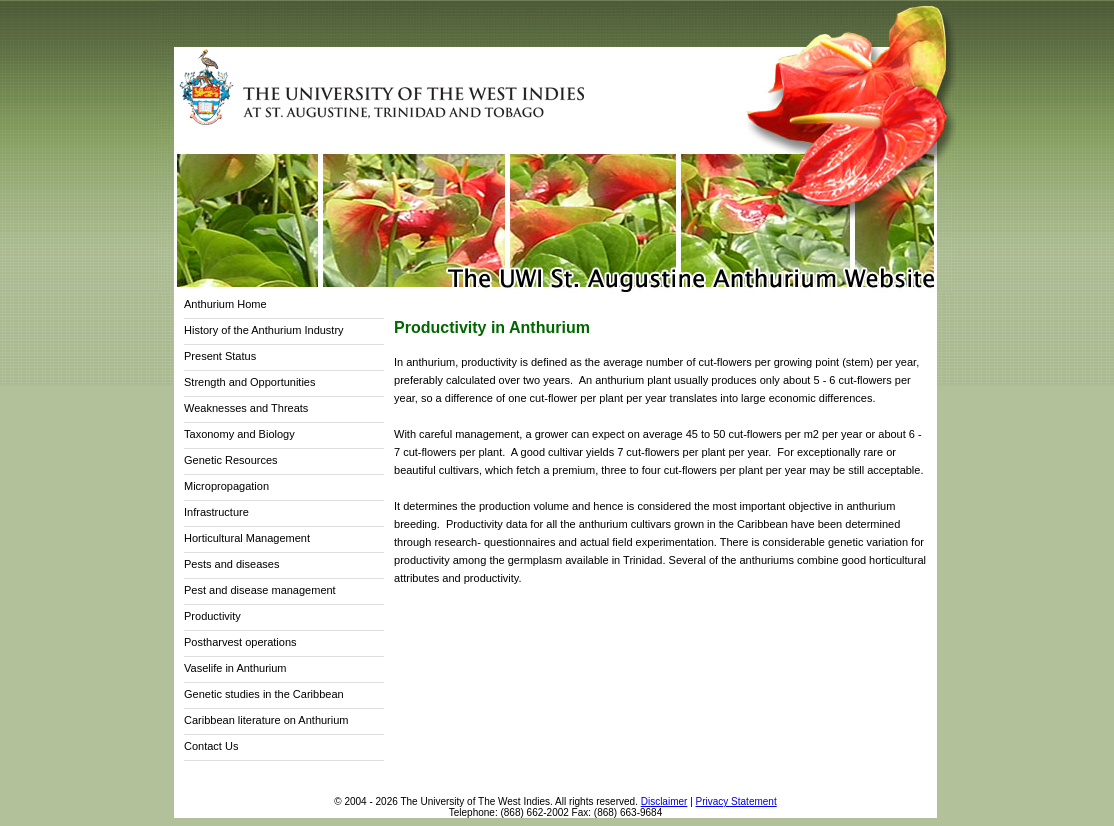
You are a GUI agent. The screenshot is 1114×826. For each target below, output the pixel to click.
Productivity (212, 616)
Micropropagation (226, 486)
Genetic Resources (231, 460)
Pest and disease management (260, 590)
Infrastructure (216, 512)
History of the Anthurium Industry (264, 330)
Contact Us (211, 746)
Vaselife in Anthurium (235, 668)
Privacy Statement (736, 801)
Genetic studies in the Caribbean (264, 694)
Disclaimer (664, 801)
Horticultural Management (247, 538)
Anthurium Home (225, 304)
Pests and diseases (231, 564)
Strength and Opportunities (249, 382)
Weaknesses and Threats (246, 408)
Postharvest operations (240, 642)
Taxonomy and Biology (239, 434)
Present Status (220, 356)
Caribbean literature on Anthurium (266, 720)
